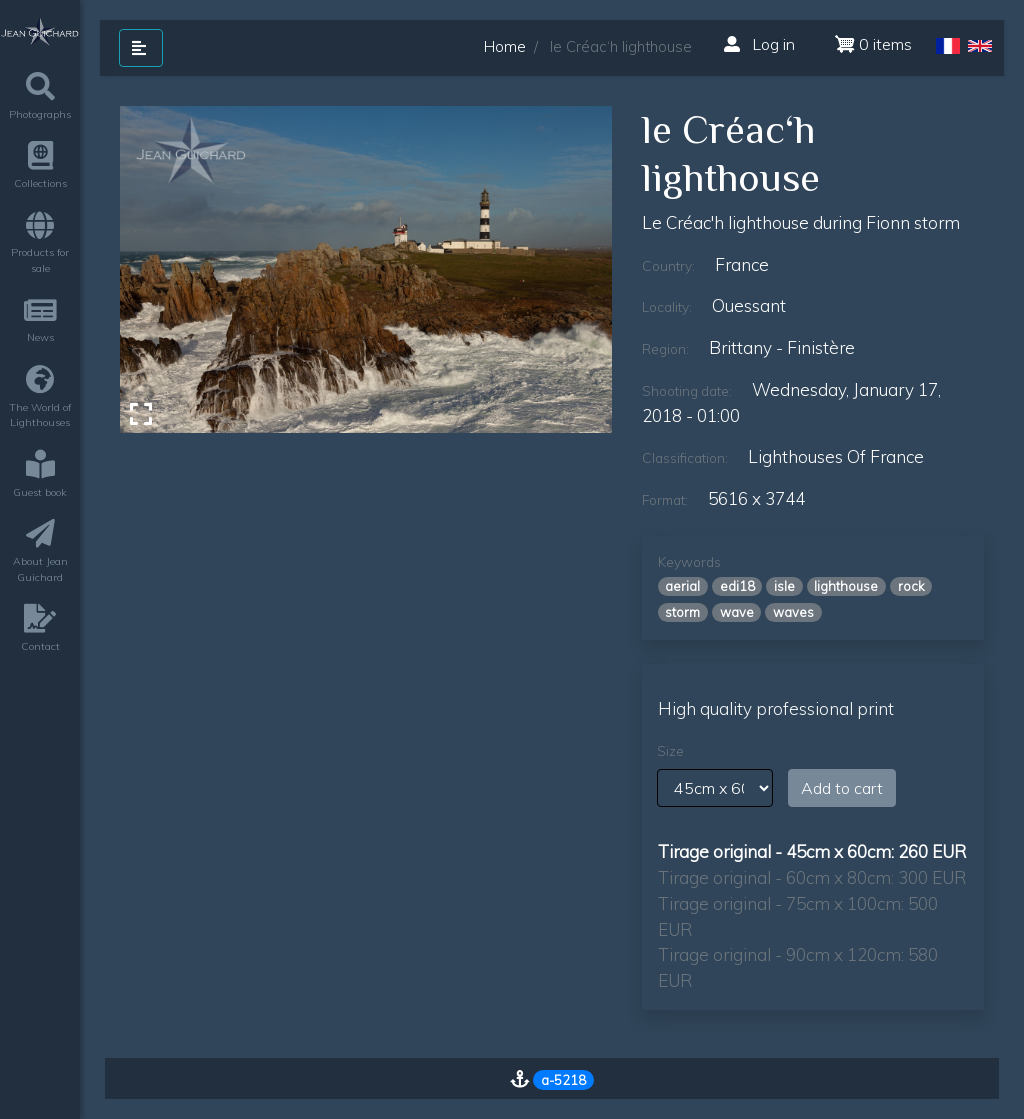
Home (505, 46)
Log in (759, 44)
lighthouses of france (836, 456)
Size (670, 751)
